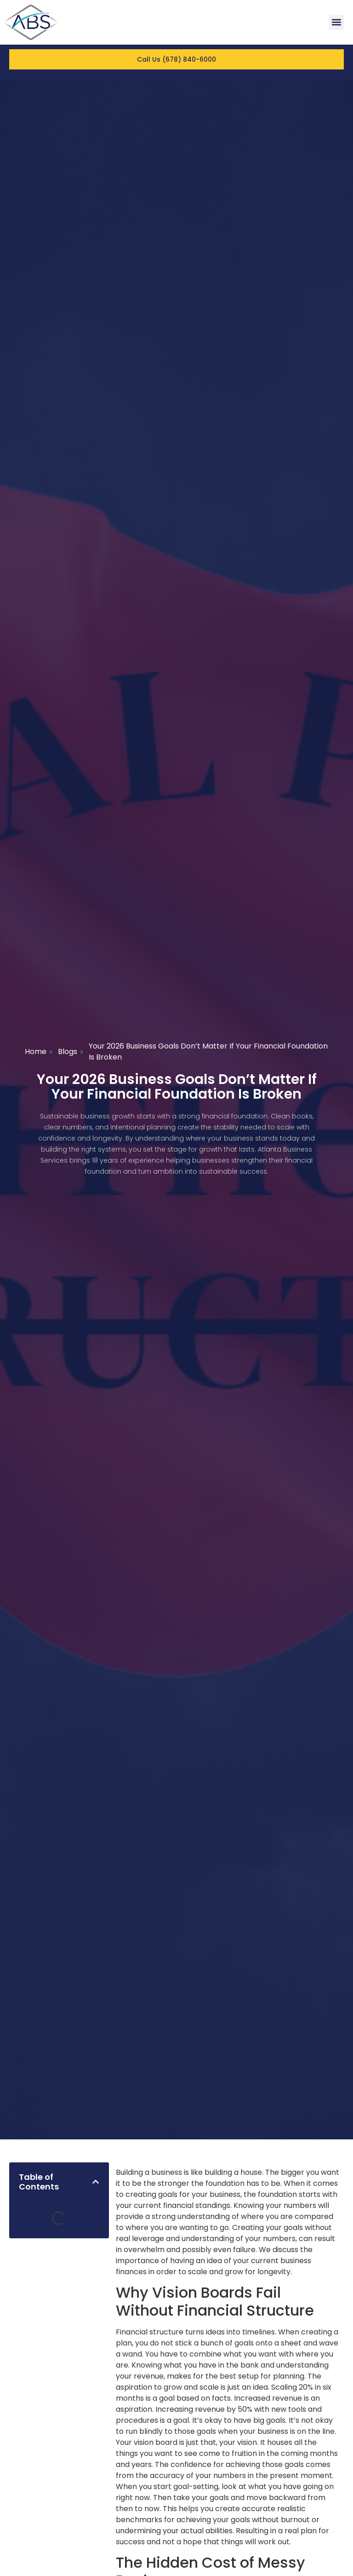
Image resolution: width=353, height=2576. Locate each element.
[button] (336, 22)
